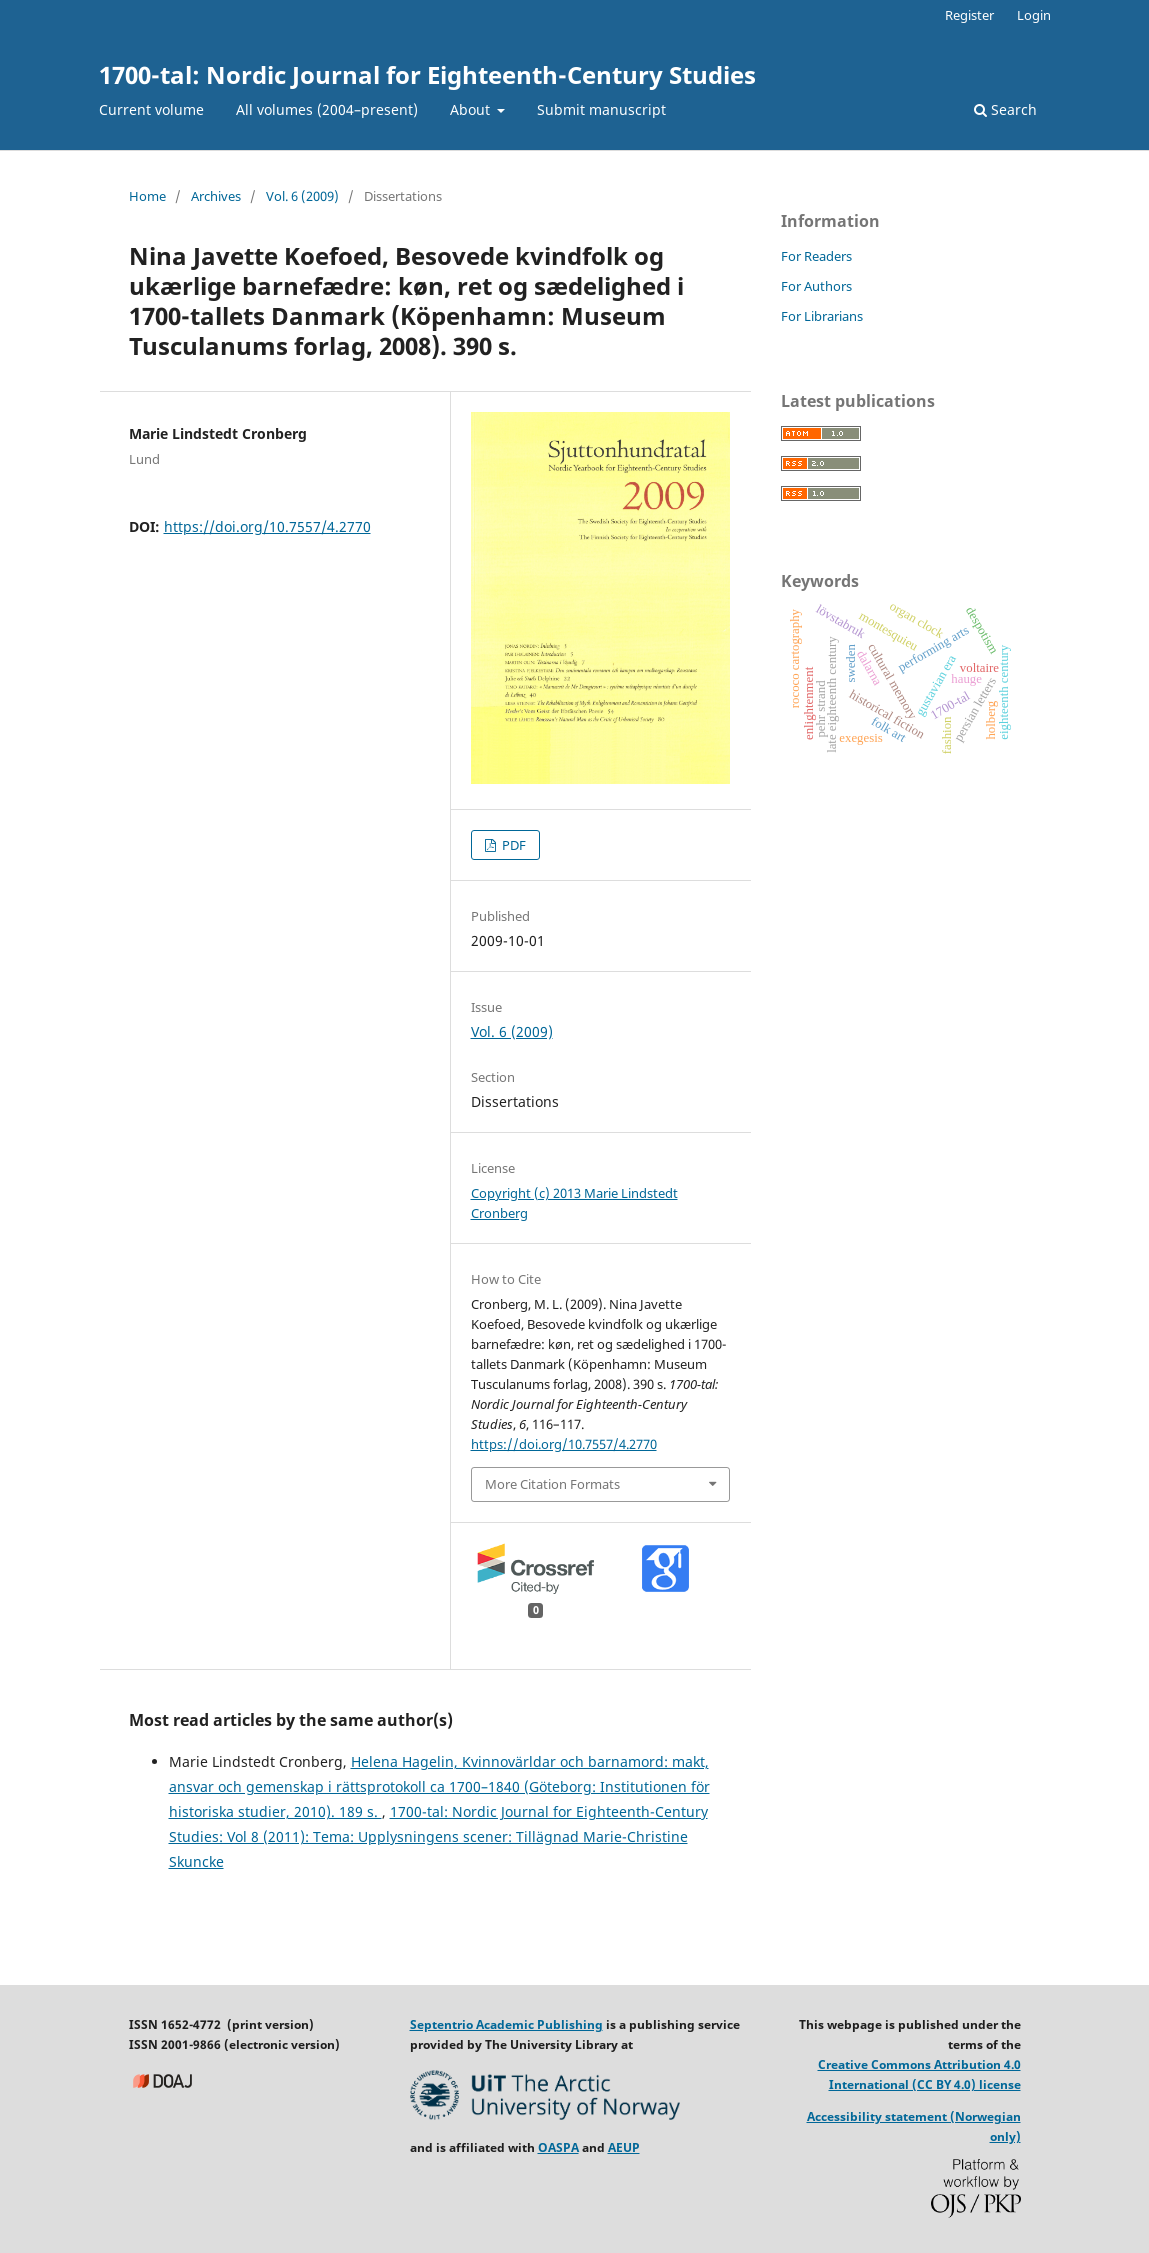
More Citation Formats (552, 1484)
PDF (512, 845)
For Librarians (822, 316)
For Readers (816, 256)
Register (969, 15)
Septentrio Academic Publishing (506, 2024)
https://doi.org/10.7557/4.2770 (267, 526)
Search (1005, 109)
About (472, 109)
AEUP (624, 2147)
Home (147, 196)
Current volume (151, 109)
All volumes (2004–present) (327, 109)
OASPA (558, 2147)
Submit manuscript (601, 109)
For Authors (816, 286)
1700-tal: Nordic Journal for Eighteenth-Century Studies (427, 74)
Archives (216, 196)
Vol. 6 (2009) (302, 196)
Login (1034, 15)
